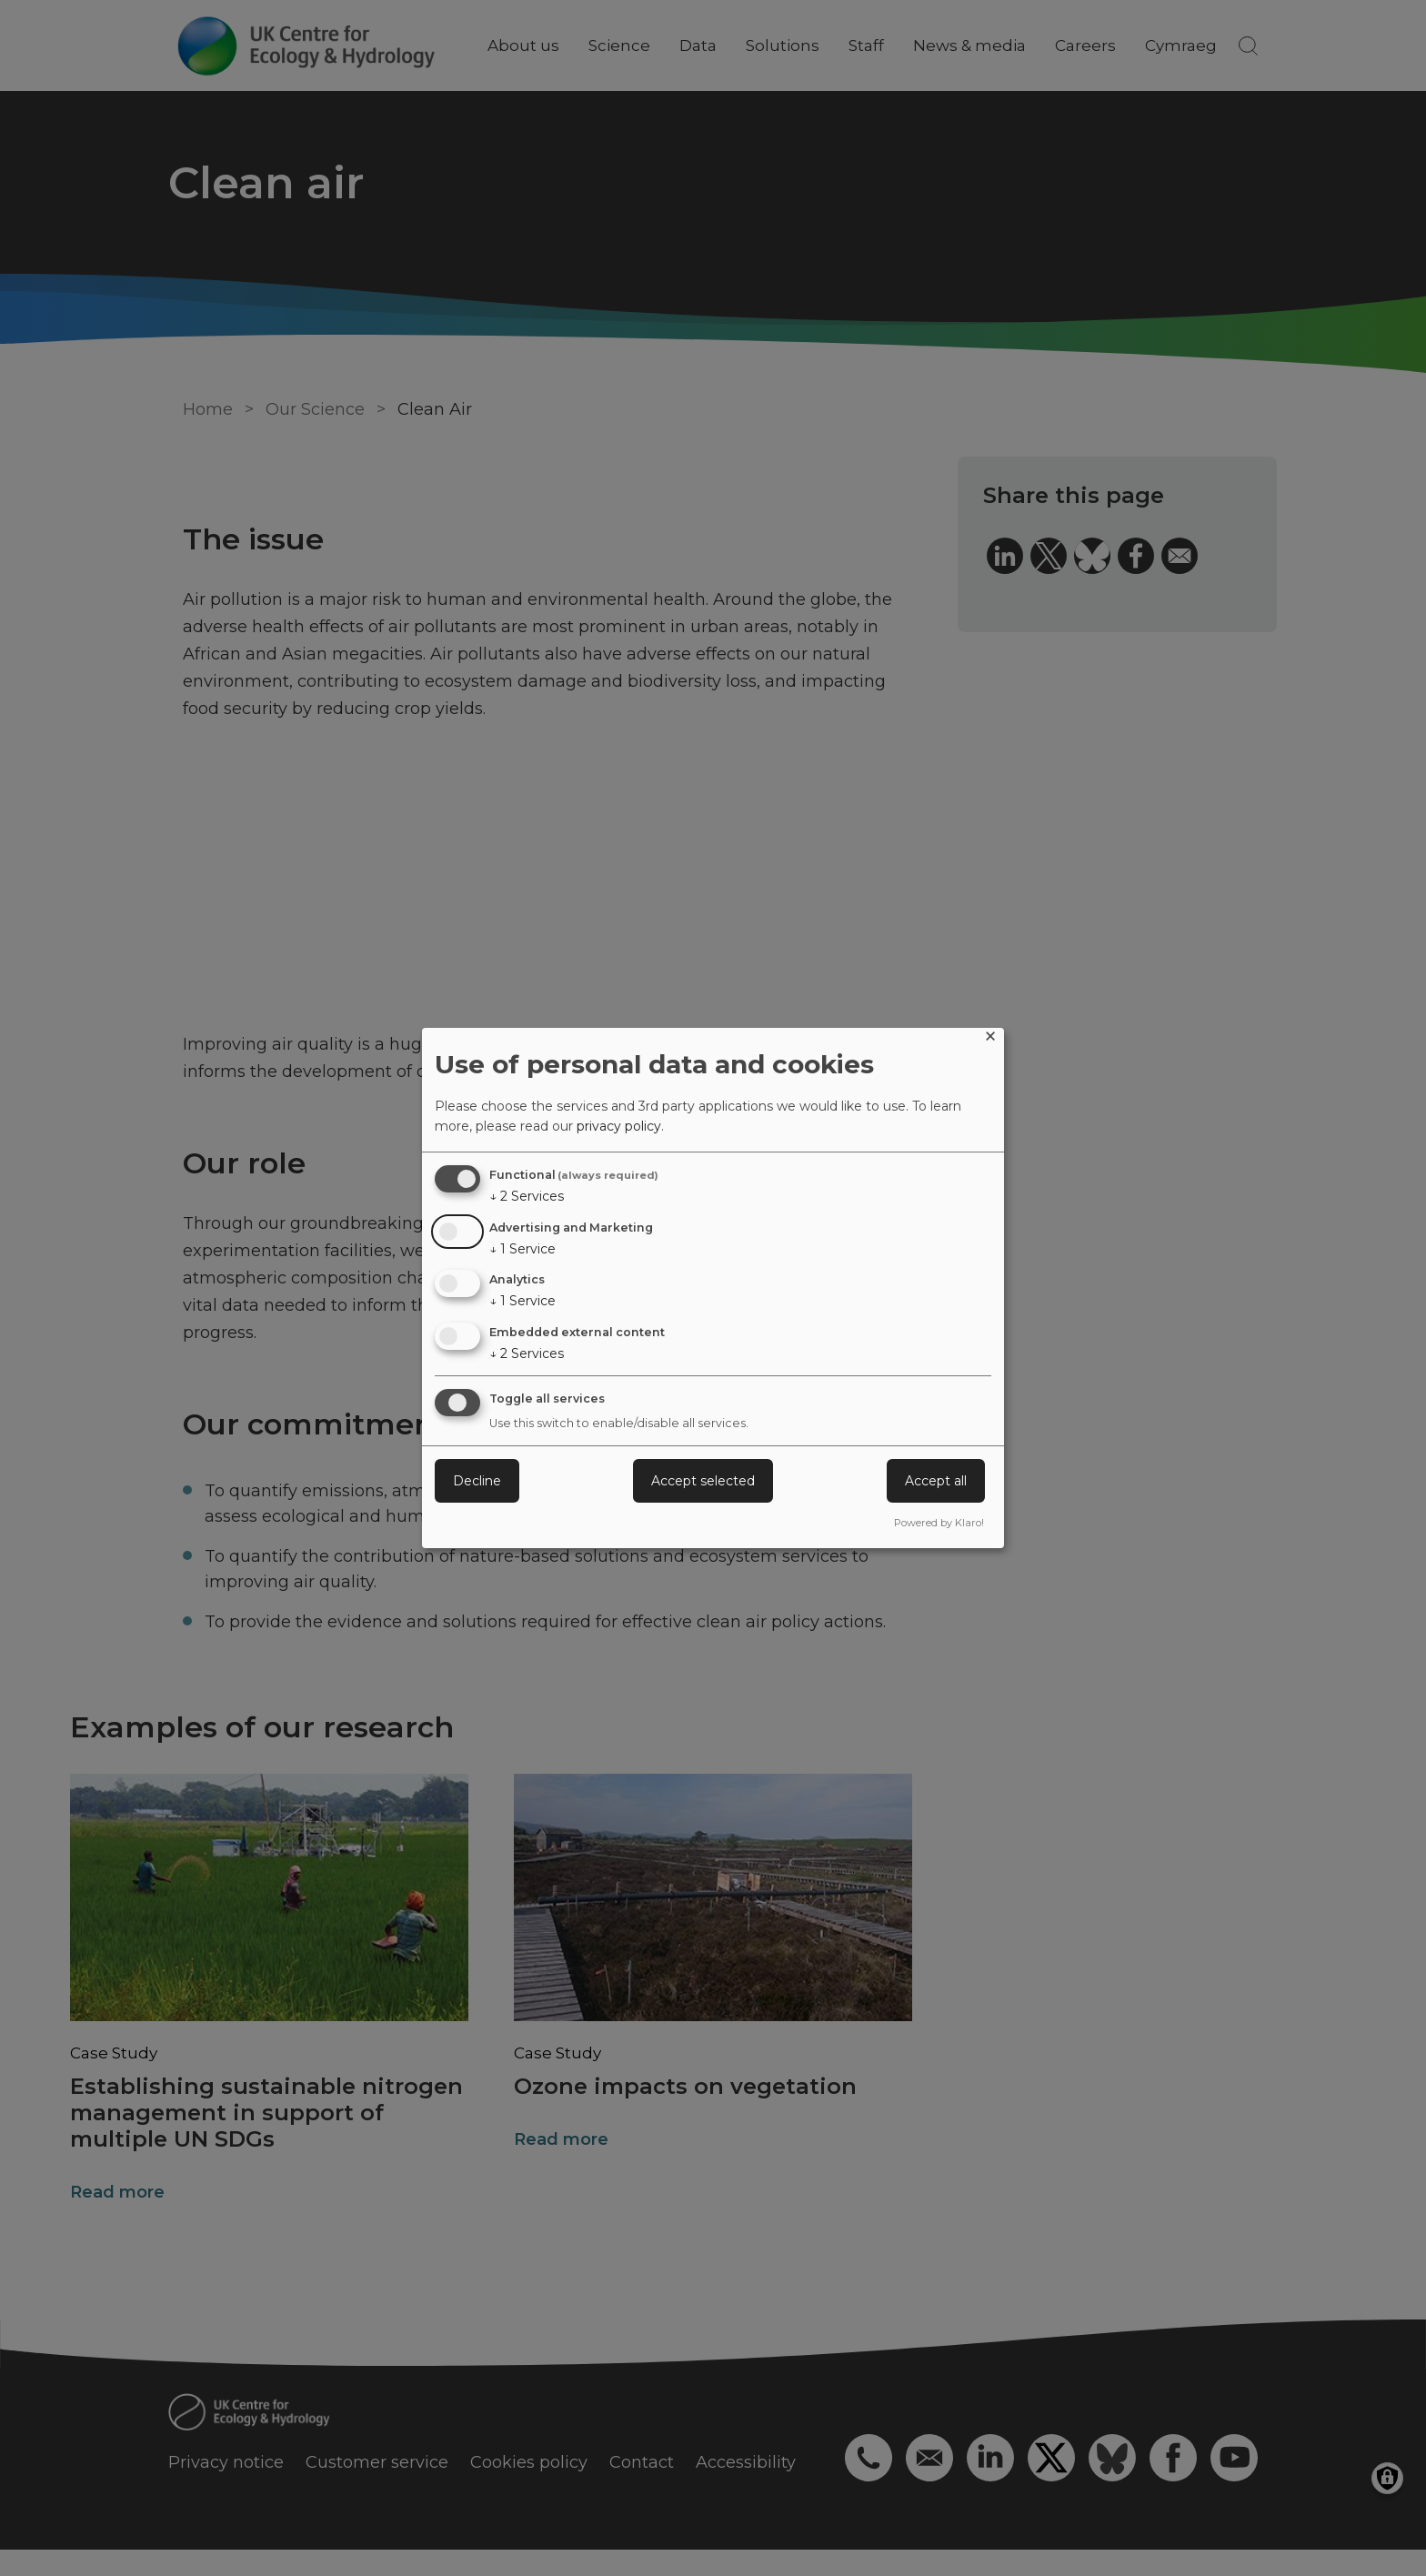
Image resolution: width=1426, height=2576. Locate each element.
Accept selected (703, 1481)
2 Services (526, 1196)
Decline (477, 1481)
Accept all (936, 1481)
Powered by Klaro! (939, 1522)
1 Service (522, 1249)
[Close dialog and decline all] (990, 1039)
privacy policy (619, 1126)
